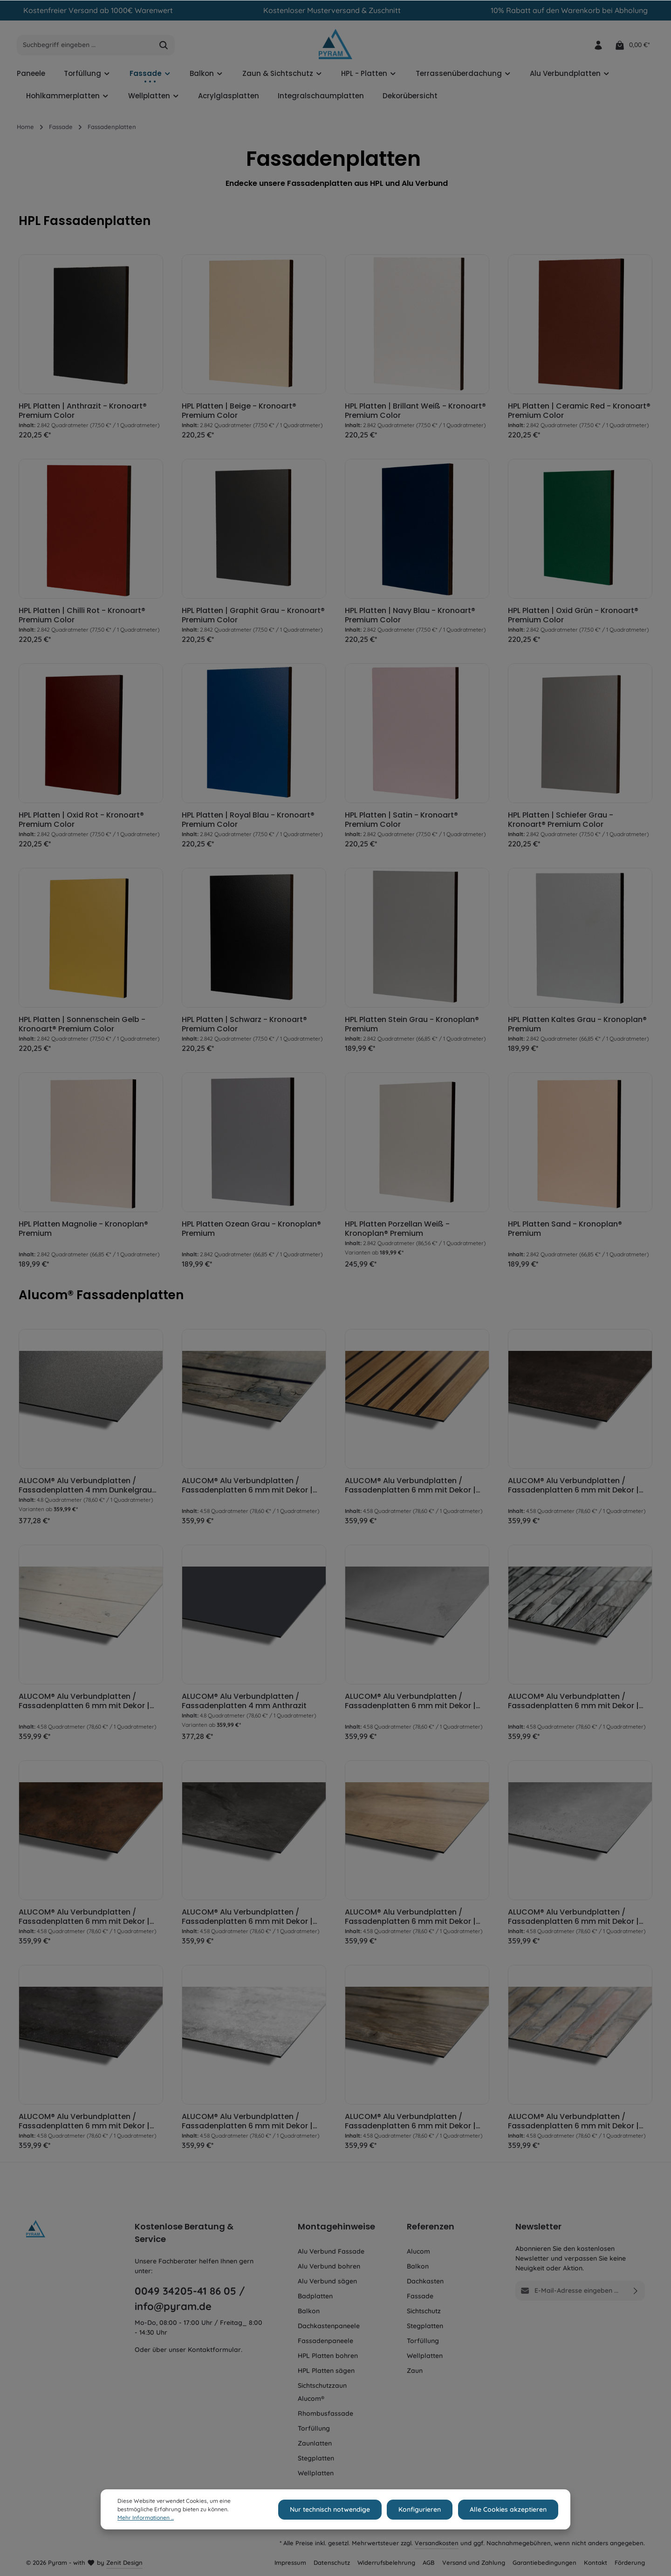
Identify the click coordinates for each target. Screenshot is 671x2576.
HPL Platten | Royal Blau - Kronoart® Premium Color (248, 822)
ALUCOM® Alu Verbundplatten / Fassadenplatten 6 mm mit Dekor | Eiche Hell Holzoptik (410, 1918)
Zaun (415, 2370)
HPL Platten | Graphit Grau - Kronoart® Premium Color (253, 617)
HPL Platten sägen (326, 2370)
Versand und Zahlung (473, 2562)
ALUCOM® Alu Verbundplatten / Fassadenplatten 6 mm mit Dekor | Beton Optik (410, 1703)
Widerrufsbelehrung (386, 2562)
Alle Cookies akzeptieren (509, 2509)
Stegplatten (316, 2458)
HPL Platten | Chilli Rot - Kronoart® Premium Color (82, 617)
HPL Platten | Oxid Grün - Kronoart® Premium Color (573, 617)
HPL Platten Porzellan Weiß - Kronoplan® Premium (397, 1231)
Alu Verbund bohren (329, 2266)
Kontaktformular (214, 2349)
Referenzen (430, 2226)
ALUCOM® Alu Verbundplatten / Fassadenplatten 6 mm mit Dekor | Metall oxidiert (573, 1487)
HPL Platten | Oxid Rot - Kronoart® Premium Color (81, 822)
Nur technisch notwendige (334, 2509)
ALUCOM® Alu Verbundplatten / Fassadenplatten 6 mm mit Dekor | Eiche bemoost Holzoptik (247, 1487)
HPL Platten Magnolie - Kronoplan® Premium (83, 1231)
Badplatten (315, 2296)
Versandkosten (437, 2543)
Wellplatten (316, 2473)
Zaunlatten (315, 2443)
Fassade (420, 2296)
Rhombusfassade (325, 2413)
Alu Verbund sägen (327, 2281)
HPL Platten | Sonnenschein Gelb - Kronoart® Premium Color (82, 1026)
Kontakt (595, 2562)
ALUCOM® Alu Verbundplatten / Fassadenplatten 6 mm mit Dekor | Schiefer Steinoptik (247, 1918)
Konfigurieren (422, 2509)
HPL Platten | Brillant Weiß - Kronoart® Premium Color (415, 413)
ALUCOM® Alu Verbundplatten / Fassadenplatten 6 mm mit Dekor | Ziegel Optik (573, 2123)
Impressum (290, 2562)
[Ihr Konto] (598, 47)
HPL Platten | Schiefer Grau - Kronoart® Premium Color (560, 822)
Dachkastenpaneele (329, 2326)
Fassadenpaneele (325, 2341)
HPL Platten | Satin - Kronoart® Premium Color (401, 822)
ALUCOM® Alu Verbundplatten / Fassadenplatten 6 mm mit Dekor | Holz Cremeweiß (84, 1703)
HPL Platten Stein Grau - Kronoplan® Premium (412, 1026)
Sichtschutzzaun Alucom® (322, 2392)
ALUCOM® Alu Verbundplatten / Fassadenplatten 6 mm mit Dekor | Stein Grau (573, 1918)
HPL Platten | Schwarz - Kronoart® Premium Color (244, 1026)
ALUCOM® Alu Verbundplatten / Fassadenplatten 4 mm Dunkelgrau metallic (85, 1487)
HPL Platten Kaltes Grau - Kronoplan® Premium (577, 1026)
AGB (429, 2562)
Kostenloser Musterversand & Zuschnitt (332, 10)
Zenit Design (124, 2562)
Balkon (309, 2311)
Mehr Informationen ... (145, 2517)
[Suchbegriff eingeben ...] (85, 47)
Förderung (630, 2562)
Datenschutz (332, 2562)
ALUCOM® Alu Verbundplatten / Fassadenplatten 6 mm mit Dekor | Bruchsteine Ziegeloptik (573, 1703)
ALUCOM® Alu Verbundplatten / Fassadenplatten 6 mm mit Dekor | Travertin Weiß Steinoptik (247, 2123)
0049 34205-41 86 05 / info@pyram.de (190, 2298)
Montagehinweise (336, 2226)
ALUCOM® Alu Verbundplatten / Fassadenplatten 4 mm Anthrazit (244, 1703)
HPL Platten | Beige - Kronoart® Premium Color (239, 413)
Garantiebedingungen (544, 2562)
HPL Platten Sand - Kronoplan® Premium (565, 1231)
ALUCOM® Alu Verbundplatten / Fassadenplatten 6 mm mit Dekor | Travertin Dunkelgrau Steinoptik (84, 2123)
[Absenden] (636, 2291)
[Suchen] (164, 47)
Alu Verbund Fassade (331, 2251)
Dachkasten (425, 2281)
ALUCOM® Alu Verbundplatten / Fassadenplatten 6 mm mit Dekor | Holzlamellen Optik (410, 1487)
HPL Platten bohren (328, 2355)
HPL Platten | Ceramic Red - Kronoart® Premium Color (579, 413)
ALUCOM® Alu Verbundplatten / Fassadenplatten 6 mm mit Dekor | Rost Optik (84, 1918)
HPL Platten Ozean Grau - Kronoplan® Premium (251, 1231)
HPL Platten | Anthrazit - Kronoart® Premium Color (83, 413)
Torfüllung (314, 2428)
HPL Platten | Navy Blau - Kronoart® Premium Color (410, 617)
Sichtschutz (424, 2311)
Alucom (418, 2251)
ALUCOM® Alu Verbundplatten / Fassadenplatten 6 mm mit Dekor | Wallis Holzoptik (410, 2123)
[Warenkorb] (632, 47)
